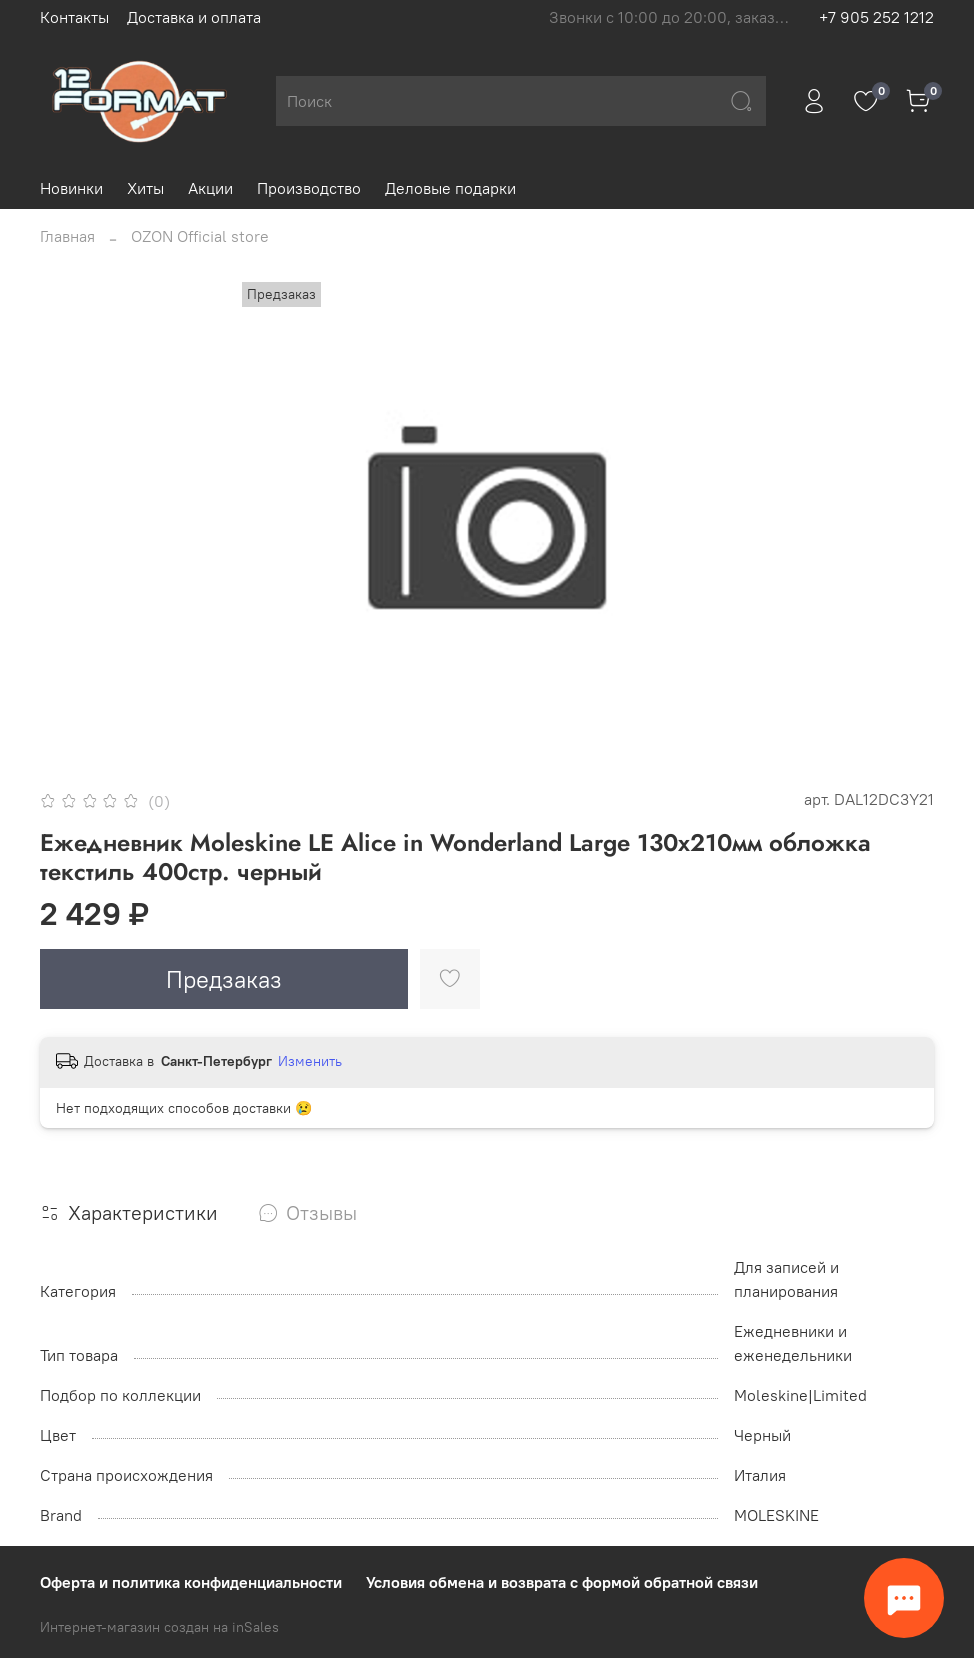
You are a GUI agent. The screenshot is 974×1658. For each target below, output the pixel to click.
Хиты (145, 188)
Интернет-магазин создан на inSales (159, 1627)
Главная (67, 236)
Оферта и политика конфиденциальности (191, 1582)
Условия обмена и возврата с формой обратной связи (562, 1582)
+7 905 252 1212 (876, 17)
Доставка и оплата (194, 17)
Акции (210, 188)
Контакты (74, 17)
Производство (309, 188)
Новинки (71, 188)
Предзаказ (224, 979)
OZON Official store (200, 236)
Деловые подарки (450, 188)
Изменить (310, 1061)
